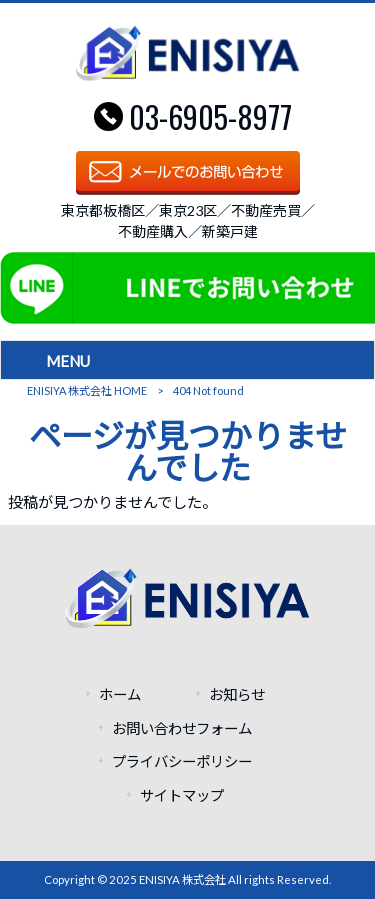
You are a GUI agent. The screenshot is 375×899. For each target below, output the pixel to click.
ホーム (120, 694)
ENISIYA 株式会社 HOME (87, 390)
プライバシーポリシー (182, 761)
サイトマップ (182, 795)
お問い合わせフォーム (182, 728)
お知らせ (237, 694)
